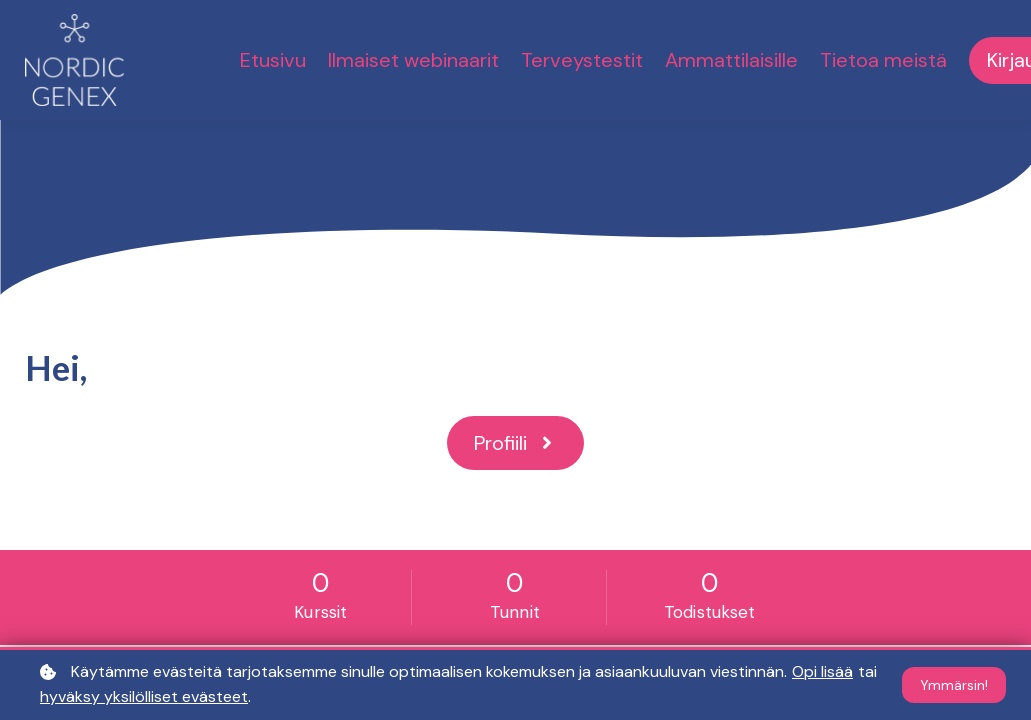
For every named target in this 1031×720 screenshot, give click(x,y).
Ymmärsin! (954, 685)
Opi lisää (822, 671)
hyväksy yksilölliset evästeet (144, 696)
